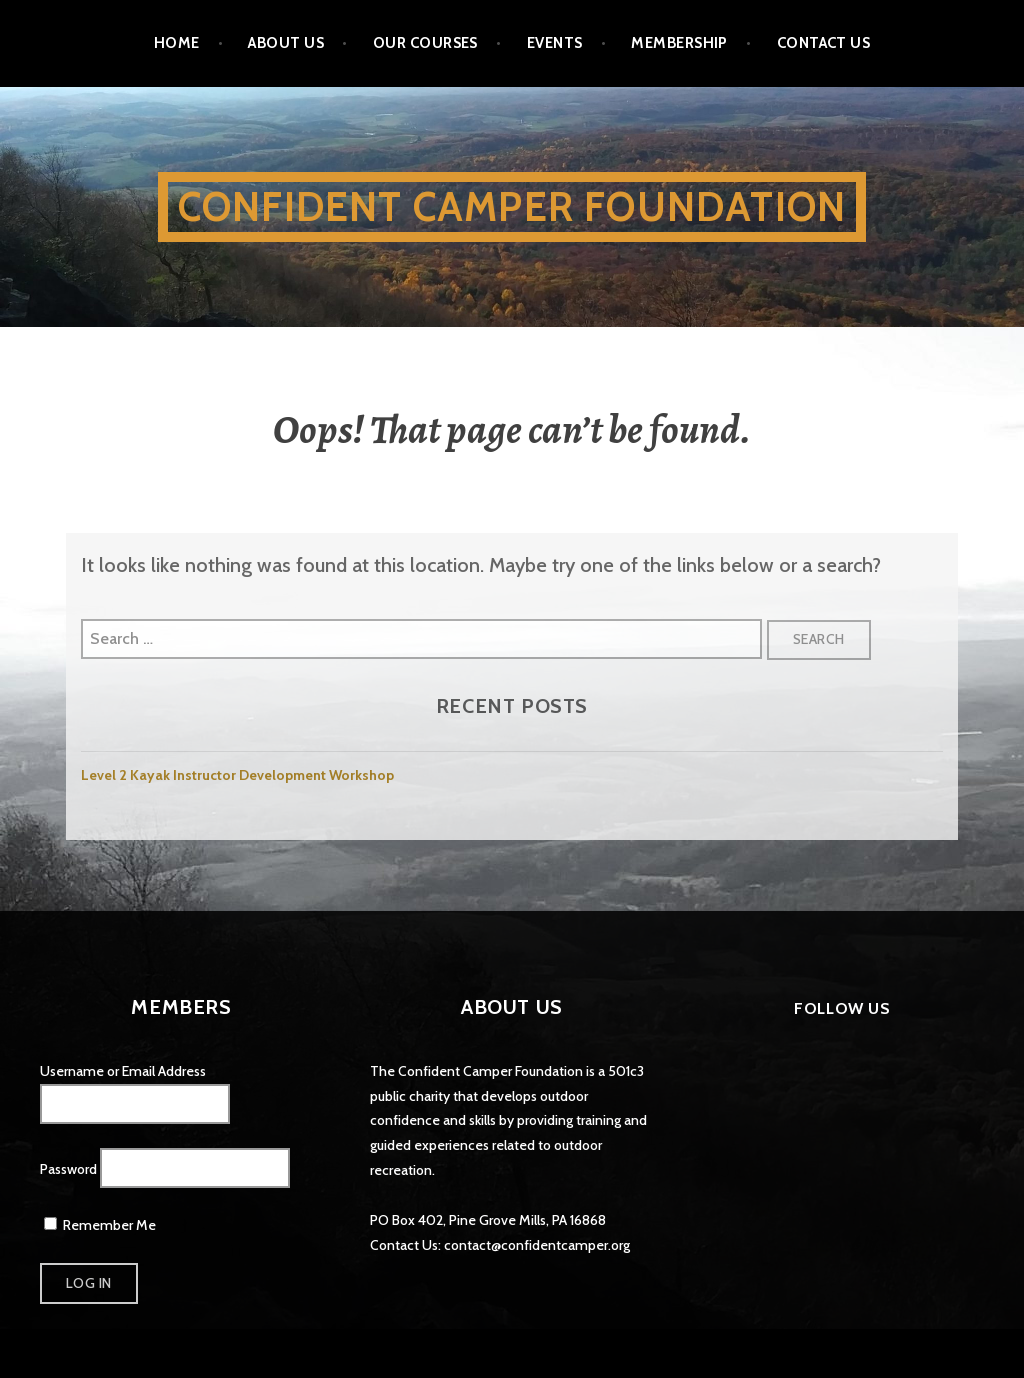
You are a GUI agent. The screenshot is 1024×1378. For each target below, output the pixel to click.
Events (555, 43)
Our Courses (425, 43)
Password (68, 1169)
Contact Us (824, 43)
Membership (679, 43)
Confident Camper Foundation (512, 206)
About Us (286, 43)
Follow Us (842, 1008)
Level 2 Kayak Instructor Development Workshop (237, 775)
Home (177, 43)
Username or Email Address (123, 1071)
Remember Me (100, 1225)
